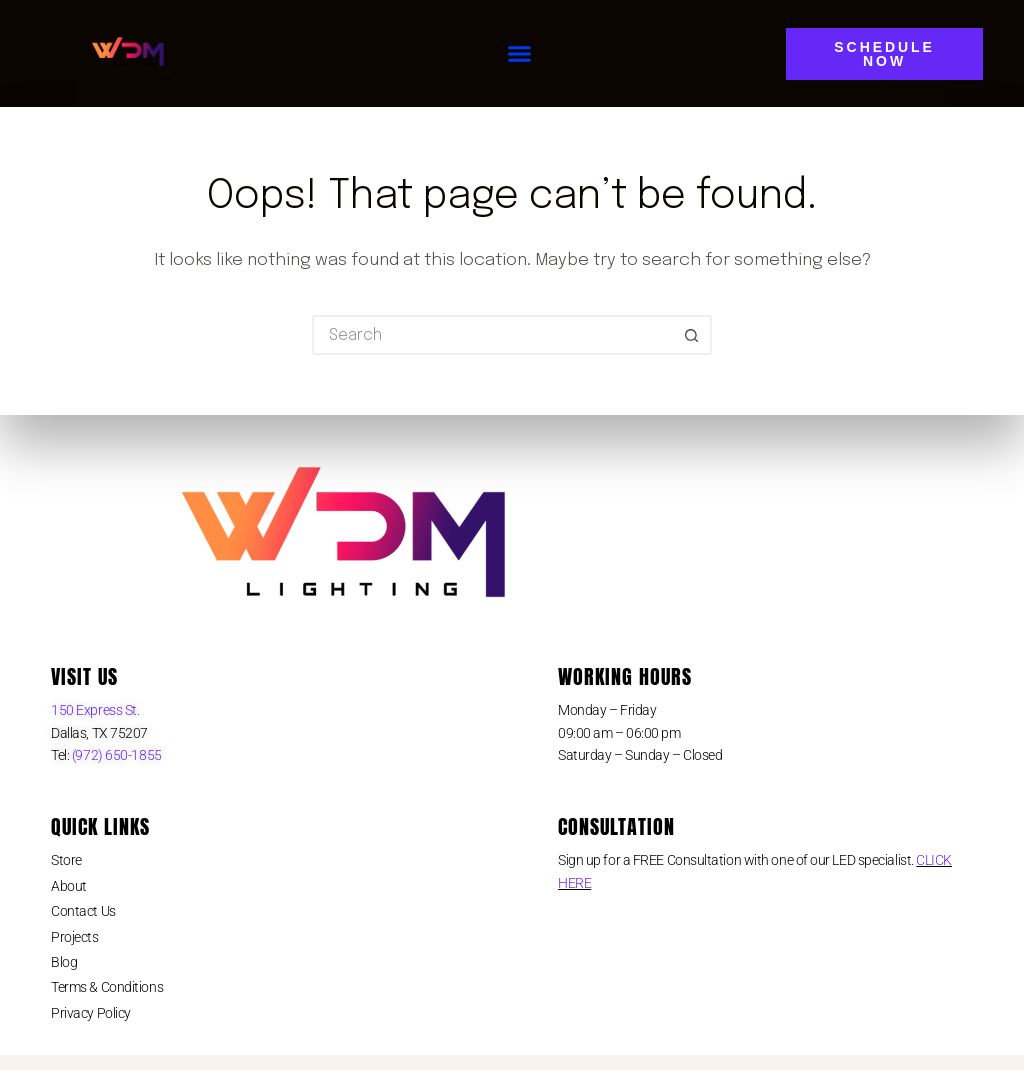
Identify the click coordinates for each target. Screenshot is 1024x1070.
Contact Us (83, 911)
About (69, 886)
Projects (74, 937)
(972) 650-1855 (115, 755)
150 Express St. (95, 710)
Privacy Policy (91, 1013)
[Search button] (692, 335)
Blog (64, 962)
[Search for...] (492, 335)
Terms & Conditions (107, 987)
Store (66, 860)
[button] (520, 54)
